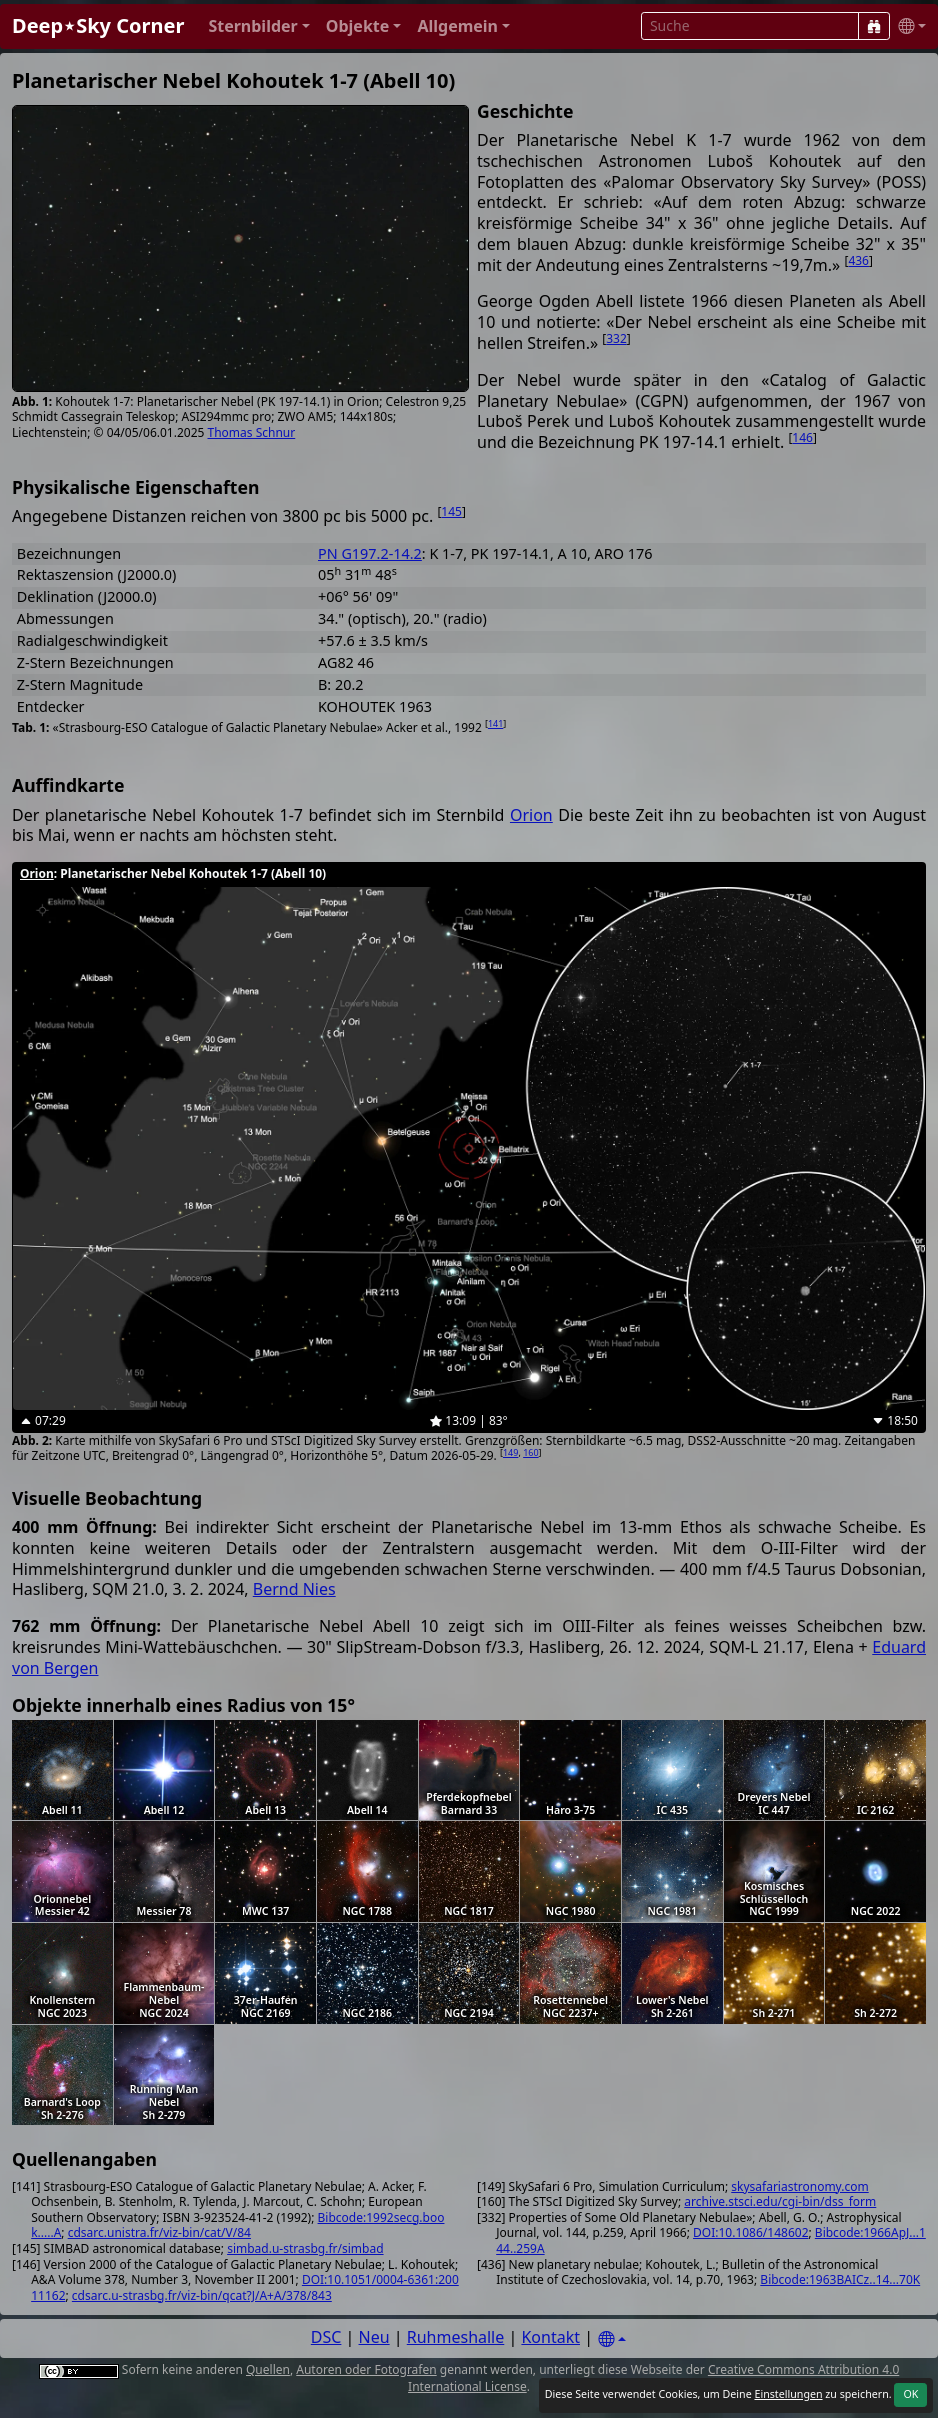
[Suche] (874, 26)
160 (530, 1452)
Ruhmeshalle (456, 2337)
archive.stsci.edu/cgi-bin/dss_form (780, 2201)
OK (910, 2394)
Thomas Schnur (252, 432)
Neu (374, 2337)
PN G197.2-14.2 (370, 553)
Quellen (268, 2369)
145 (451, 511)
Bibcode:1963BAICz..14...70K (840, 2279)
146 (802, 437)
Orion (531, 815)
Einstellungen (788, 2394)
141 (495, 723)
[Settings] (612, 2339)
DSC (326, 2337)
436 (858, 260)
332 (616, 338)
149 (510, 1452)
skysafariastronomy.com (799, 2186)
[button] (258, 26)
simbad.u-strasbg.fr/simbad (305, 2248)
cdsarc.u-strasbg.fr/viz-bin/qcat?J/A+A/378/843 (202, 2295)
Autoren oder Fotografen (366, 2369)
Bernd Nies (294, 1589)
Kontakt (550, 2337)
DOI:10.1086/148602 (750, 2232)
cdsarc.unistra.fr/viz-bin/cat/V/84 (159, 2232)
